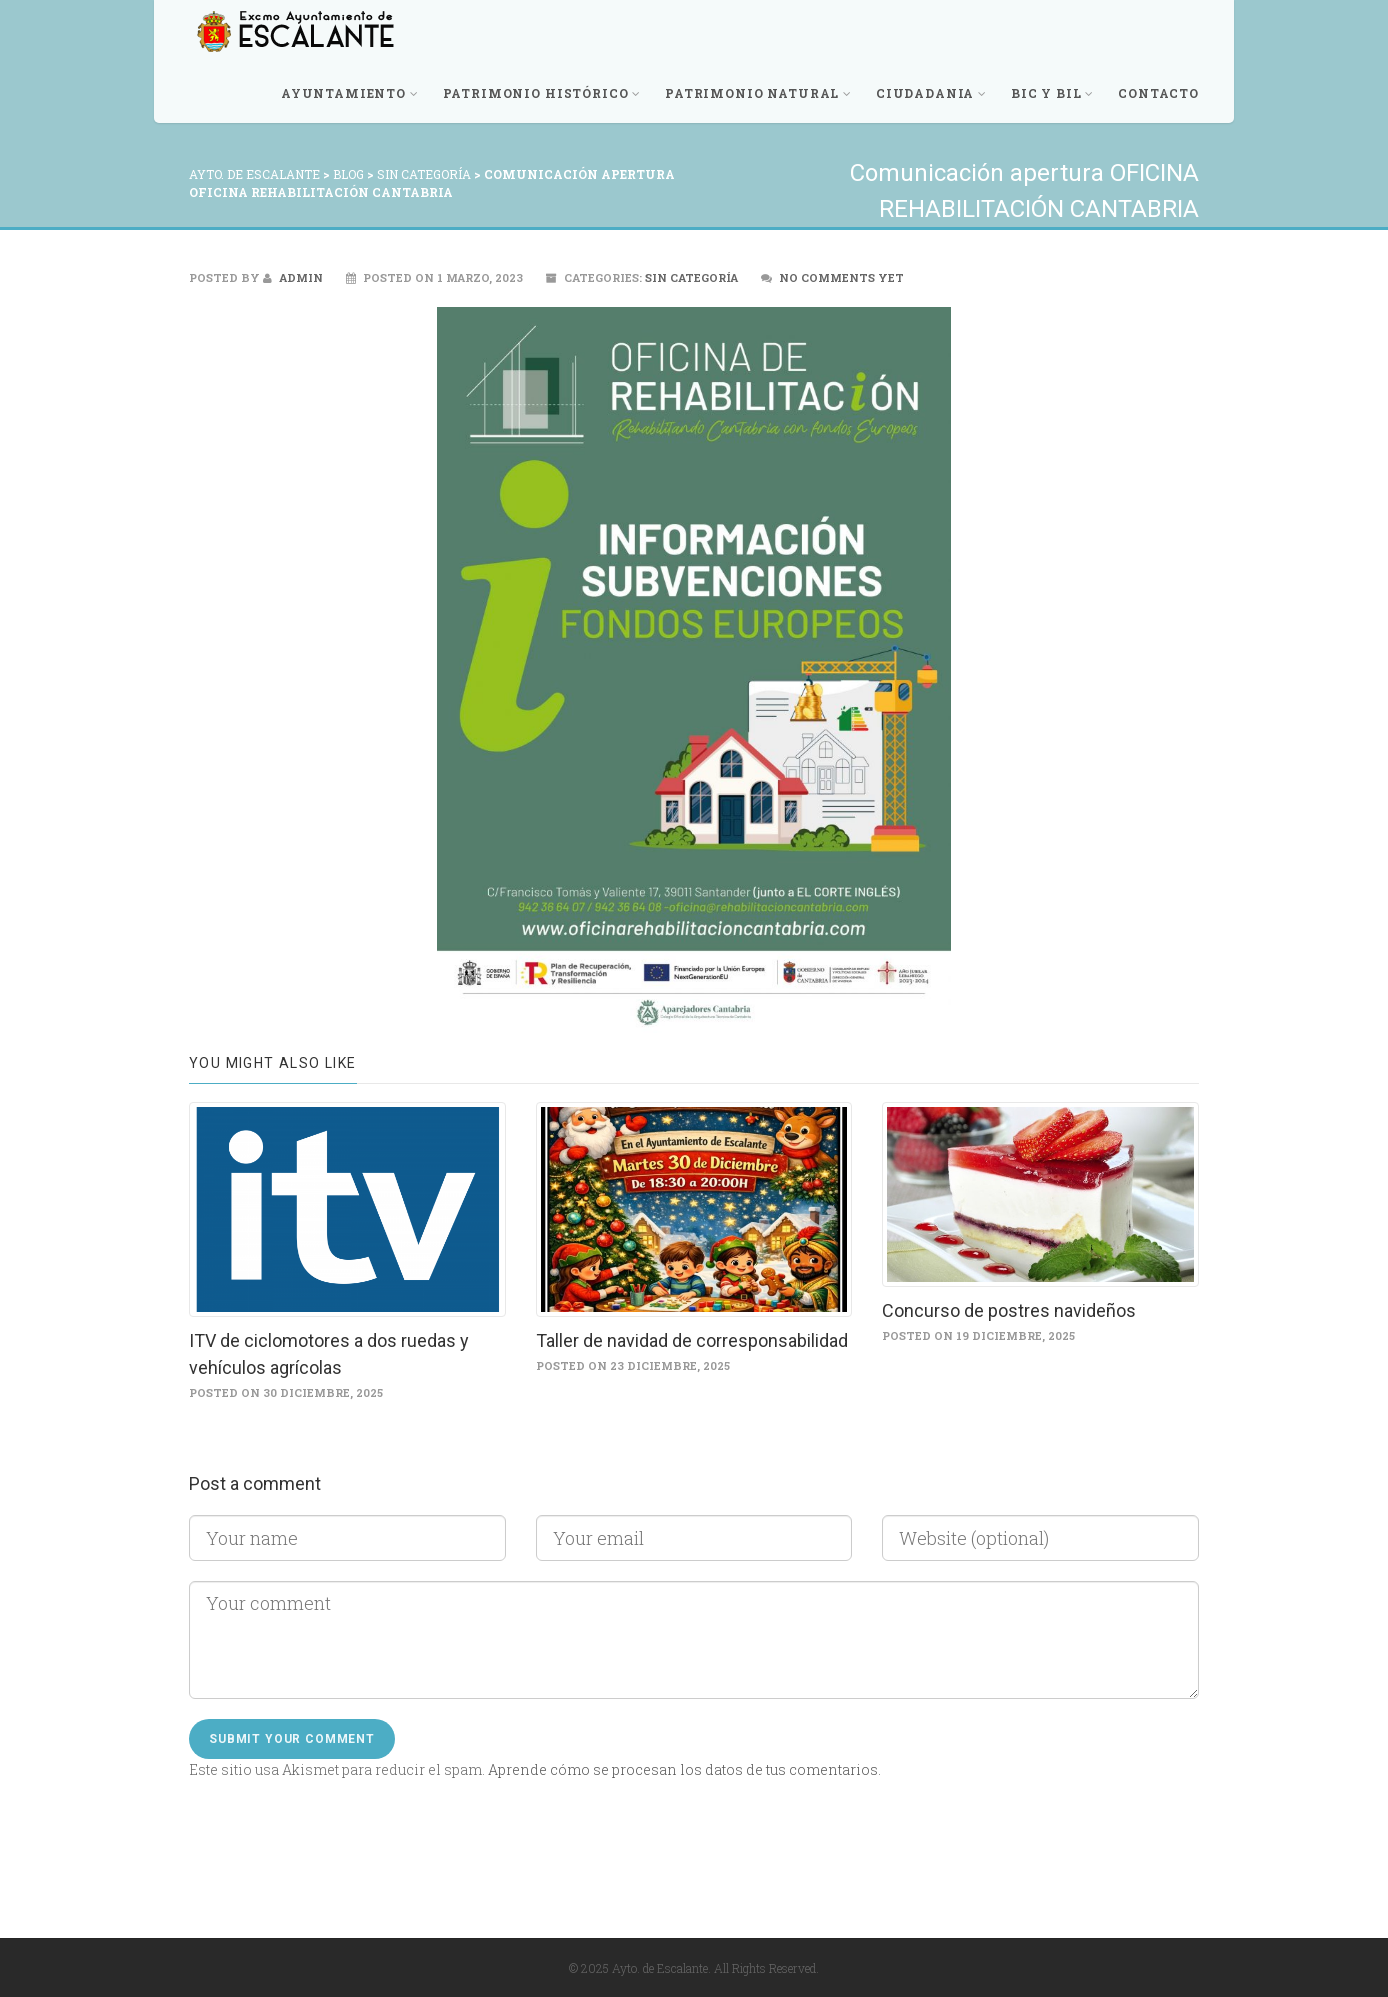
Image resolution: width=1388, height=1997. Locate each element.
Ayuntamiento (350, 93)
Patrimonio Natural (758, 93)
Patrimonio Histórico (542, 93)
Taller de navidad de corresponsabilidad (692, 1340)
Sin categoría (691, 277)
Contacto (1158, 93)
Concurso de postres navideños (1009, 1310)
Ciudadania (931, 93)
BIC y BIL (1052, 93)
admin (293, 277)
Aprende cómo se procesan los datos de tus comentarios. (684, 1769)
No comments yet (841, 277)
